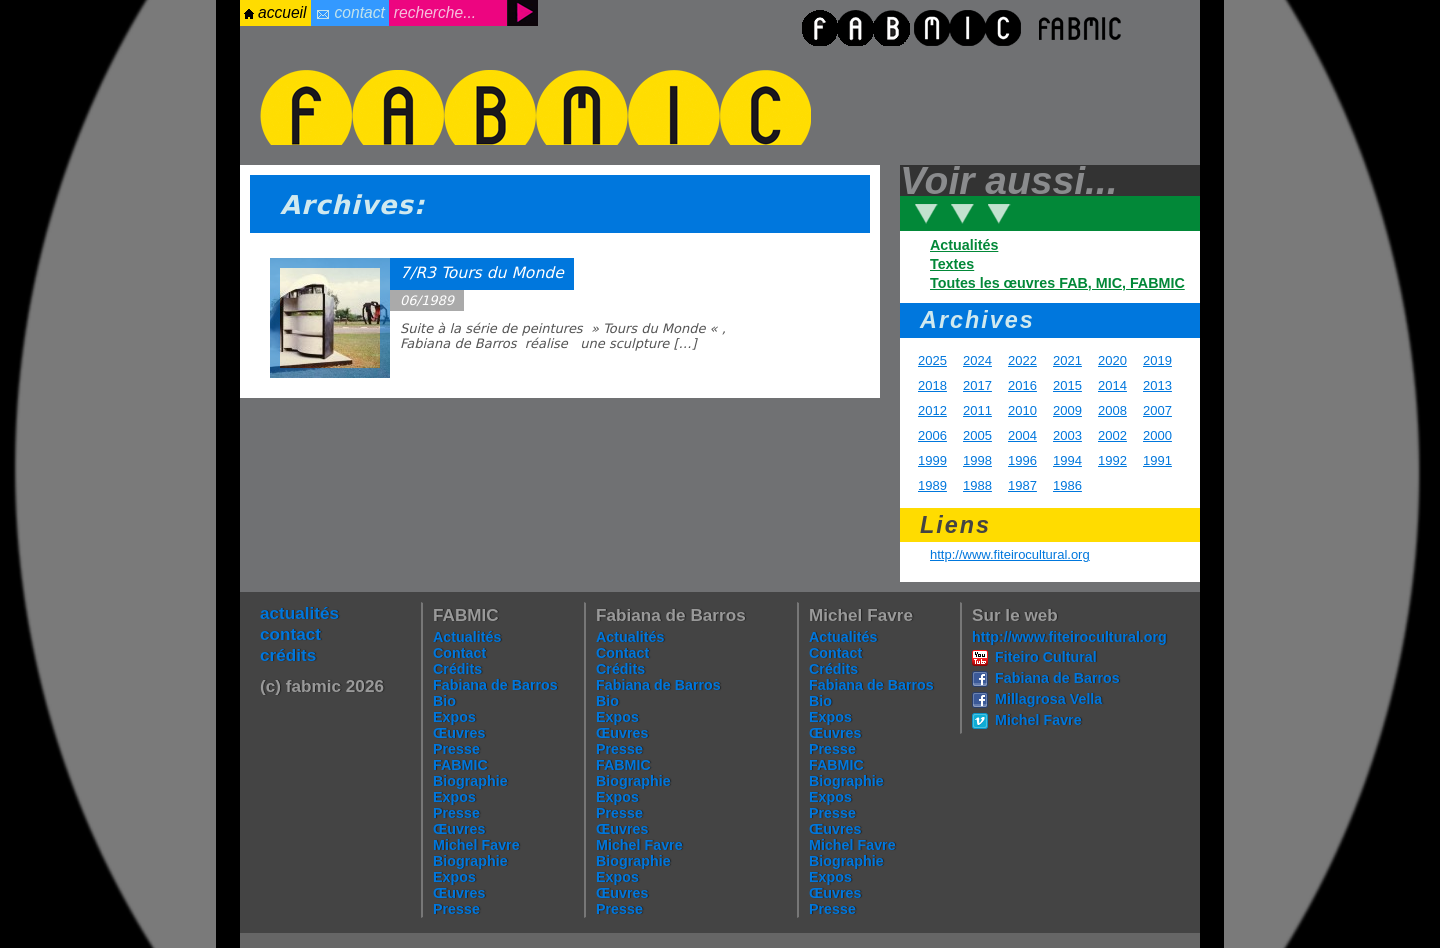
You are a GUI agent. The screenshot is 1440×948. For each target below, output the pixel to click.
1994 (1067, 460)
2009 (1067, 410)
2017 (977, 385)
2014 (1112, 385)
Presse (456, 749)
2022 (1022, 360)
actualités (299, 613)
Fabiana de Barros (495, 685)
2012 (932, 410)
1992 (1112, 460)
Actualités (964, 245)
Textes (952, 264)
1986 (1067, 485)
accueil (282, 12)
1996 (1022, 460)
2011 (977, 410)
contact (360, 12)
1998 (977, 460)
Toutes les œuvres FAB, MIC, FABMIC (1057, 283)
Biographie (470, 781)
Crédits (457, 669)
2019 (1157, 360)
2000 (1157, 435)
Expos (454, 717)
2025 (932, 360)
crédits (288, 655)
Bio (444, 701)
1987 (1022, 485)
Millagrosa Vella (1048, 699)
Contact (459, 653)
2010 (1022, 410)
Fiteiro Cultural (1046, 657)
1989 (932, 485)
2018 (932, 385)
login (33, 44)
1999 (932, 460)
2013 (1157, 385)
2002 (1112, 435)
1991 (1157, 460)
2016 (1022, 385)
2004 (1022, 435)
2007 (1157, 410)
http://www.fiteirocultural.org (1010, 554)
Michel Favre (476, 845)
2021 (1067, 360)
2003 (1067, 435)
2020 (1112, 360)
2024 (977, 360)
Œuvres (459, 733)
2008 (1112, 410)
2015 (1067, 385)
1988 (977, 485)
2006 (932, 435)
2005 (977, 435)
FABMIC (460, 765)
